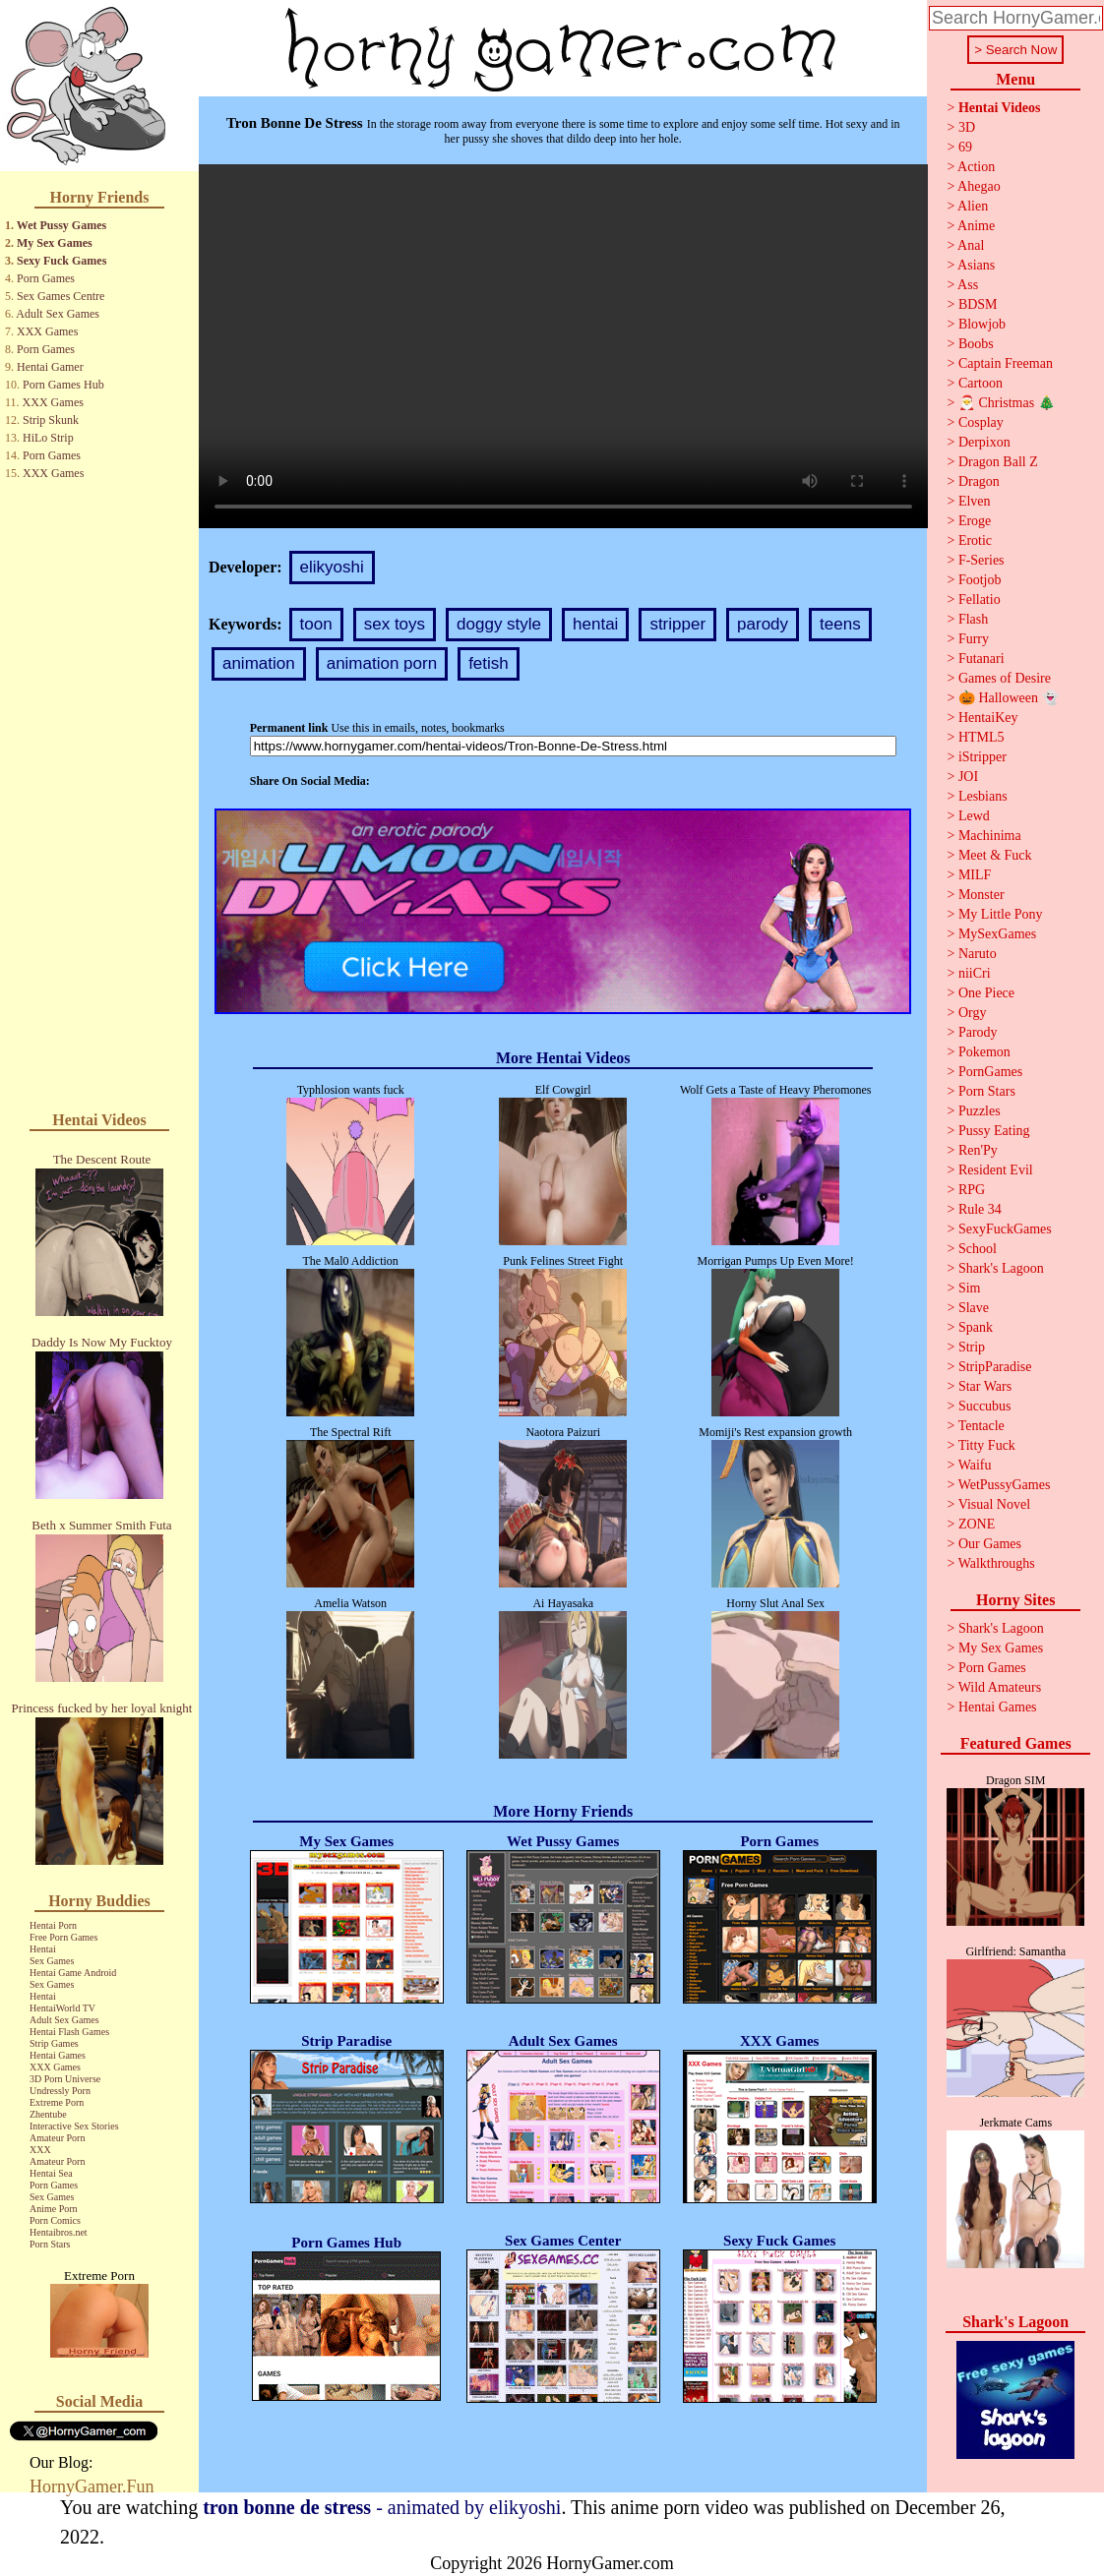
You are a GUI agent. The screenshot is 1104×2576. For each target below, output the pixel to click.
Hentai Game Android (73, 1972)
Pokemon (984, 1052)
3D (966, 127)
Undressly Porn (60, 2090)
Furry (973, 638)
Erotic (975, 540)
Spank (975, 1327)
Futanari (981, 658)
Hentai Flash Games (69, 2031)
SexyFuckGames (1005, 1229)
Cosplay (981, 422)
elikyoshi (332, 567)
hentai (595, 624)
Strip (971, 1347)
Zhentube (48, 2114)
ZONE (976, 1524)
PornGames (990, 1071)
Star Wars (985, 1386)
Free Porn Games (63, 1937)
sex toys (394, 624)
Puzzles (979, 1111)
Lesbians (983, 796)
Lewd (974, 816)
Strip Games (54, 2043)
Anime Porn (54, 2208)
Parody (978, 1032)
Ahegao (979, 186)
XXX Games (47, 331)
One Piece (986, 993)
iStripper (982, 756)
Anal (970, 245)
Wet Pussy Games (61, 225)
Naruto (977, 953)
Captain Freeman (1005, 363)
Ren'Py (978, 1150)
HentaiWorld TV (62, 2008)
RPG (971, 1189)
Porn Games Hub (63, 384)
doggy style (499, 624)
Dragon (979, 481)
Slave (973, 1307)
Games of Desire (1004, 678)
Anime (976, 225)
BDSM (978, 304)
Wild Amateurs (1000, 1687)
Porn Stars (50, 2244)
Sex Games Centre (60, 296)
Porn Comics (55, 2220)
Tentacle (981, 1425)
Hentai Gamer (50, 367)
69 (965, 147)
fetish (488, 663)
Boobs (976, 343)
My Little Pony (1000, 914)
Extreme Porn (57, 2102)
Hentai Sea (51, 2173)
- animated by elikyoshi (382, 2507)
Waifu (975, 1465)
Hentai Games (58, 2055)
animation (258, 663)
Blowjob (982, 324)
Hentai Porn (53, 1925)
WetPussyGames (1004, 1484)
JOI (968, 776)
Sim (969, 1288)
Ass (967, 284)
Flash (973, 619)
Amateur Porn (57, 2137)
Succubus (985, 1406)
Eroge (974, 520)
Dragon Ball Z (998, 461)
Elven (974, 501)
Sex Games (52, 1960)
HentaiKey (988, 717)
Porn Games (46, 278)
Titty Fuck (986, 1445)
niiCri (974, 973)
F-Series (981, 560)
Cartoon (980, 383)
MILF (974, 875)
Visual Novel (994, 1504)
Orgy (972, 1012)
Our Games (989, 1543)
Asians (976, 265)
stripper (677, 624)
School (977, 1248)
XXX (40, 2149)
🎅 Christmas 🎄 (1006, 402)
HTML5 (981, 737)
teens (840, 624)
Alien (972, 206)
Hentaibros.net (59, 2232)
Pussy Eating (994, 1130)
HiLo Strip (48, 438)
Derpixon (984, 442)
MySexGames (997, 934)
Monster (981, 894)
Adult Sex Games (57, 314)
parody (762, 624)
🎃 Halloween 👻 (1008, 697)
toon (316, 624)
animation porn (382, 663)
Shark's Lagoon (1001, 1268)
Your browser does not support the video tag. (563, 346)
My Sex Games (54, 243)
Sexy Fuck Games (61, 261)
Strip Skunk (51, 420)
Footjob (980, 579)
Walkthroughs (996, 1563)
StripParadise (995, 1366)
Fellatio (979, 599)
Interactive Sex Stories (74, 2126)
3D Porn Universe (65, 2078)
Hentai (43, 1949)
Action (976, 166)
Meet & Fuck (995, 855)
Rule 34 (980, 1209)
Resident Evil (995, 1170)
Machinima (989, 835)
